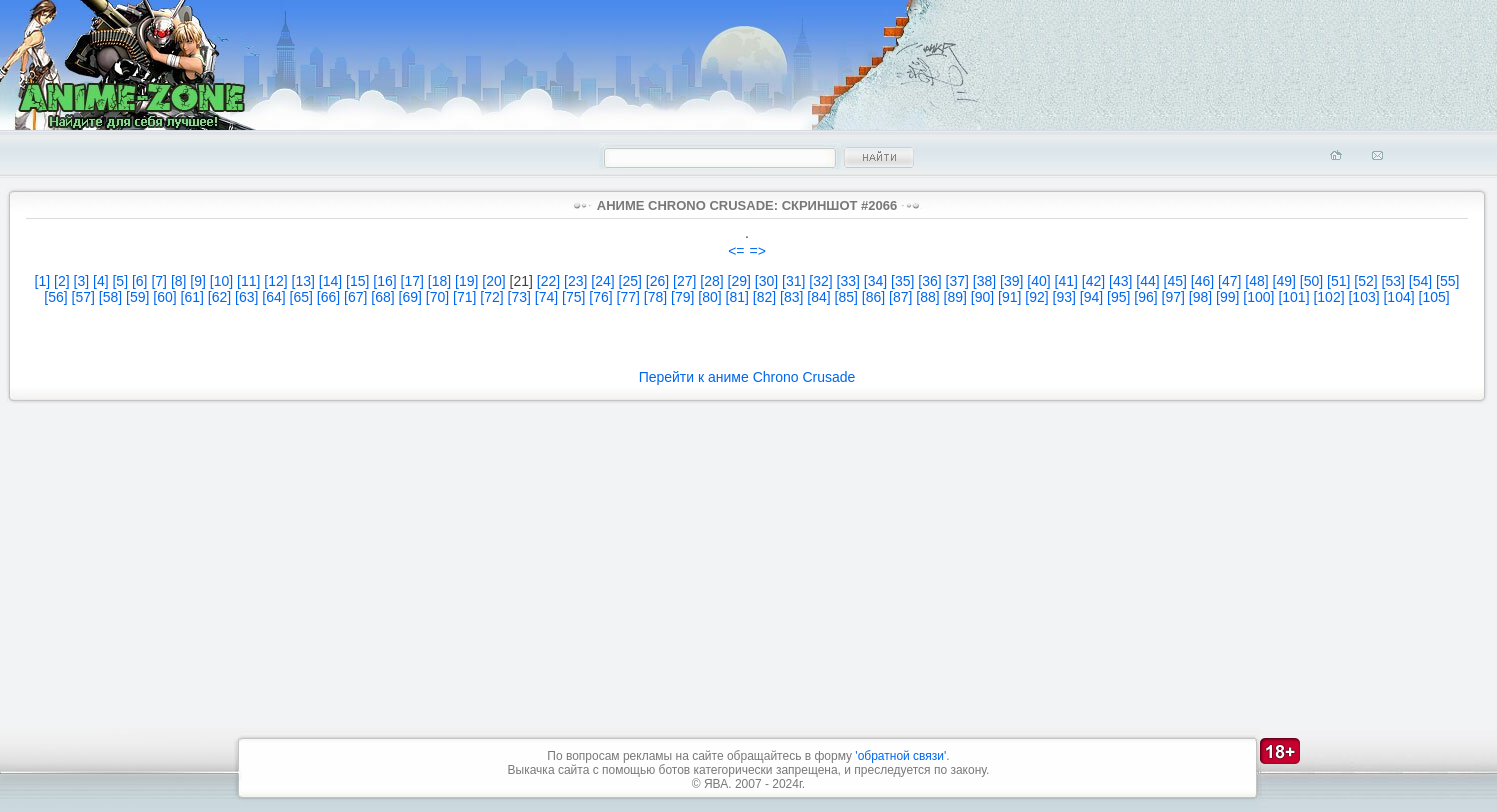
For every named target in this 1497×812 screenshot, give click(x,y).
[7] (159, 281)
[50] (1311, 281)
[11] (248, 281)
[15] (357, 281)
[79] (682, 297)
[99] (1227, 297)
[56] (55, 297)
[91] (1009, 297)
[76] (600, 297)
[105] (1434, 297)
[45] (1175, 281)
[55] (1447, 281)
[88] (927, 297)
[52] (1365, 281)
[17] (412, 281)
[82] (764, 297)
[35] (902, 281)
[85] (846, 297)
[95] (1118, 297)
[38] (984, 281)
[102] (1328, 297)
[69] (410, 297)
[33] (848, 281)
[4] (101, 281)
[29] (739, 281)
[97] (1173, 297)
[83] (791, 297)
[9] (198, 281)
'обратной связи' (900, 756)
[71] (464, 297)
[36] (929, 281)
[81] (737, 297)
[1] (43, 281)
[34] (875, 281)
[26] (657, 281)
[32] (820, 281)
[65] (301, 297)
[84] (818, 297)
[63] (246, 297)
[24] (602, 281)
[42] (1093, 281)
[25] (630, 281)
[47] (1229, 281)
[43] (1120, 281)
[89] (955, 297)
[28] (711, 281)
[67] (355, 297)
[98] (1200, 297)
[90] (982, 297)
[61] (192, 297)
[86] (873, 297)
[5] (120, 281)
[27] (684, 281)
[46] (1202, 281)
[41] (1066, 281)
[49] (1284, 281)
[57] (83, 297)
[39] (1011, 281)
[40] (1038, 281)
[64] (273, 297)
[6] (140, 281)
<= (736, 251)
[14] (330, 281)
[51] (1338, 281)
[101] (1293, 297)
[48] (1256, 281)
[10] (221, 281)
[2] (62, 281)
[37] (957, 281)
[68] (382, 297)
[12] (275, 281)
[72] (491, 297)
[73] (519, 297)
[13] (303, 281)
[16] (384, 281)
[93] (1064, 297)
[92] (1036, 297)
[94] (1091, 297)
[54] (1420, 281)
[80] (709, 297)
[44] (1147, 281)
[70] (437, 297)
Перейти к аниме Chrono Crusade (747, 377)
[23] (575, 281)
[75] (573, 297)
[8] (179, 281)
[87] (900, 297)
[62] (219, 297)
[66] (328, 297)
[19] (466, 281)
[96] (1145, 297)
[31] (793, 281)
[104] (1398, 297)
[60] (164, 297)
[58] (110, 297)
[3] (82, 281)
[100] (1258, 297)
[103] (1363, 297)
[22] (548, 281)
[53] (1393, 281)
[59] (137, 297)
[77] (628, 297)
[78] (655, 297)
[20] (493, 281)
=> (758, 251)
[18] (439, 281)
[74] (546, 297)
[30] (766, 281)
